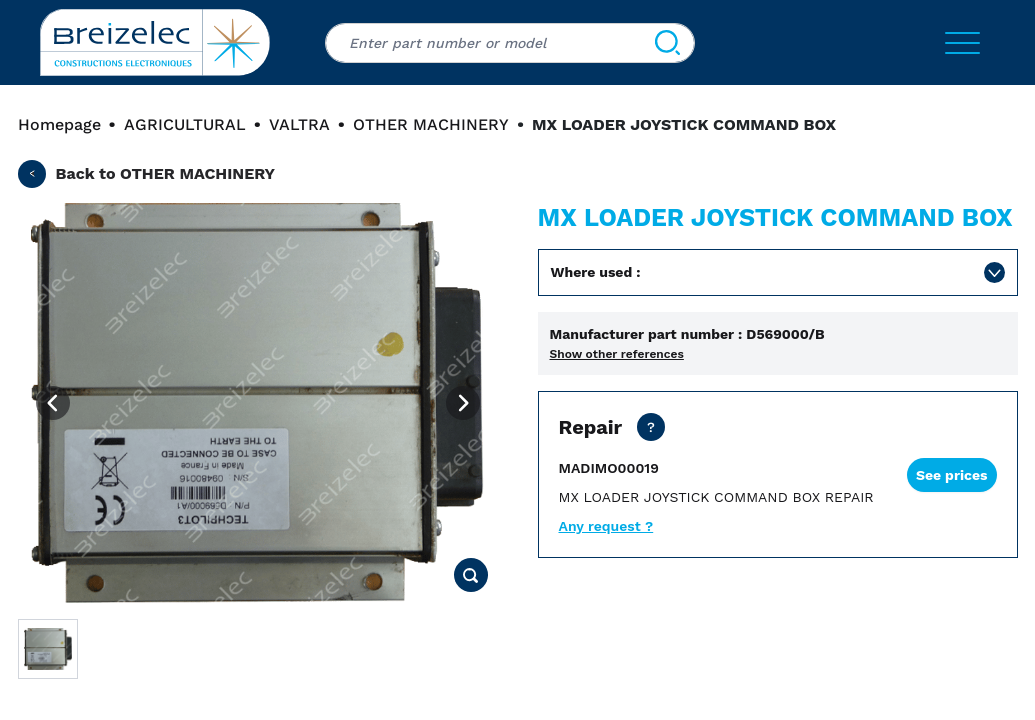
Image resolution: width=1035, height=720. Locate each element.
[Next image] (463, 403)
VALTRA (299, 124)
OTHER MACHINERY (431, 124)
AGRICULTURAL (185, 124)
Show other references (617, 354)
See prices (952, 475)
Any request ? (606, 526)
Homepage (59, 124)
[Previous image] (53, 403)
